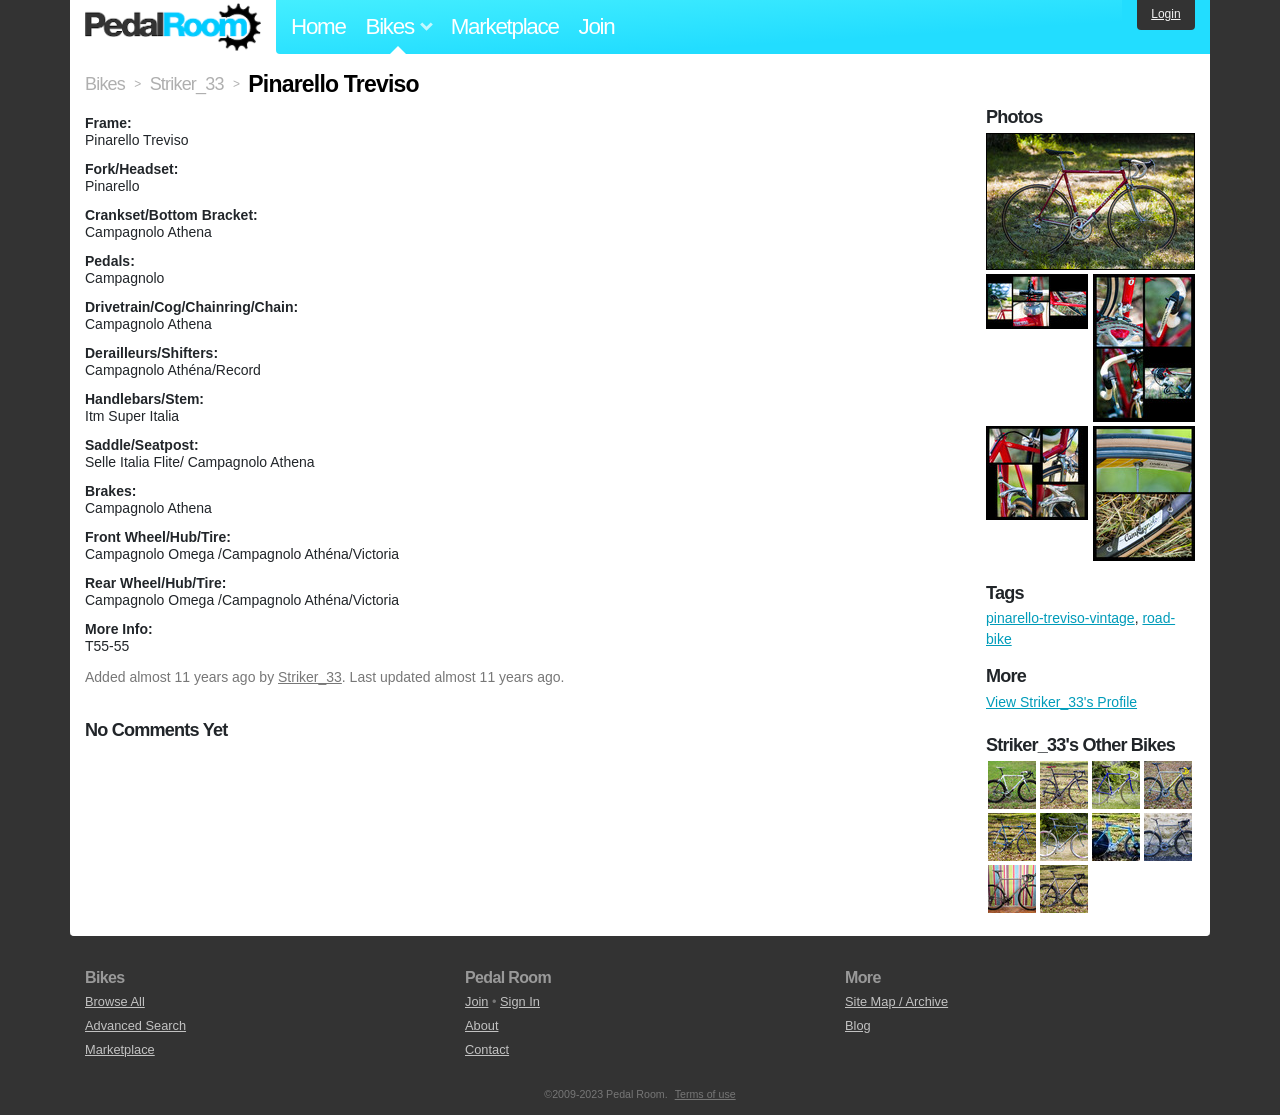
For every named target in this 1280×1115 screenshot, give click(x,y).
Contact (487, 1049)
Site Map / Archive (896, 1001)
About (481, 1025)
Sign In (520, 1001)
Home (318, 26)
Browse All (115, 1001)
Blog (858, 1025)
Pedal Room (173, 27)
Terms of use (705, 1094)
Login (1165, 14)
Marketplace (505, 26)
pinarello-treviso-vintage (1060, 618)
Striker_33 (310, 677)
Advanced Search (135, 1025)
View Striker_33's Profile (1061, 702)
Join (597, 26)
